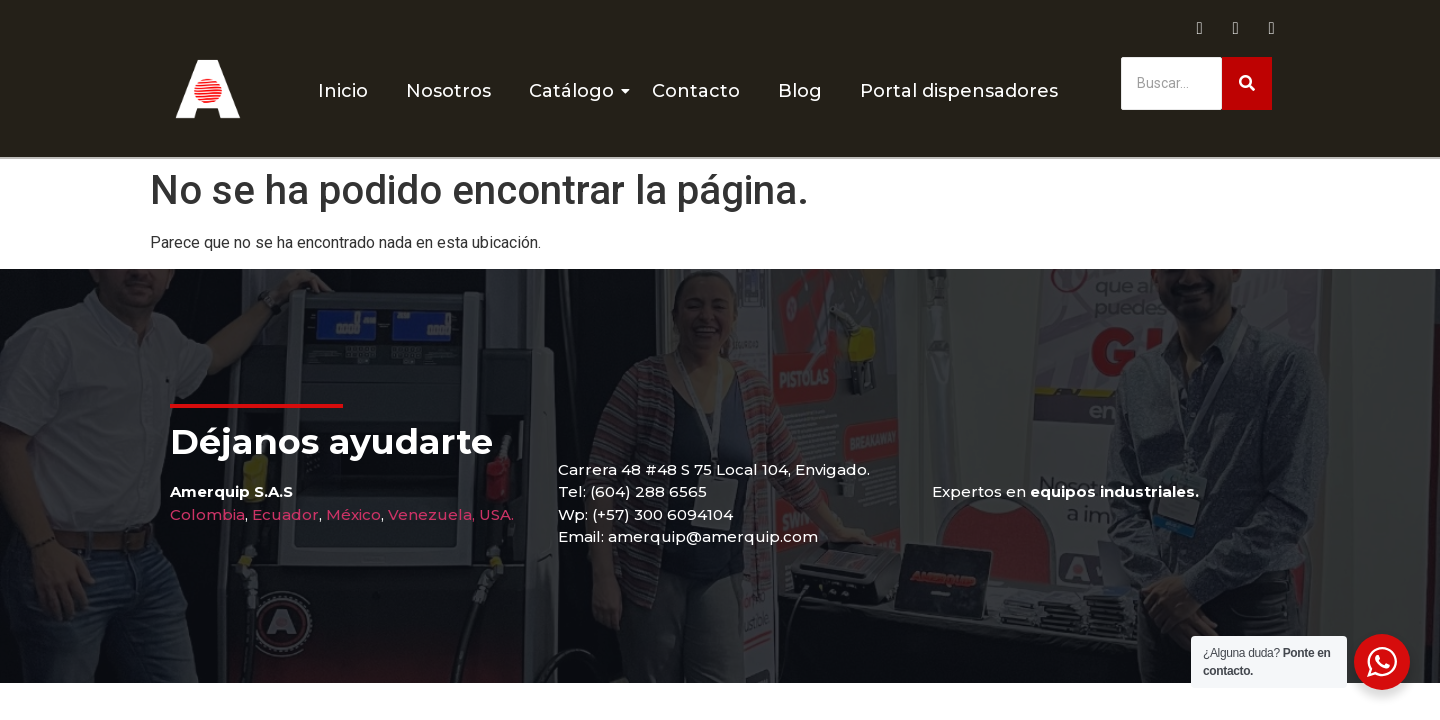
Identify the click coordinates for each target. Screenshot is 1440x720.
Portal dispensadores (959, 91)
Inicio (343, 91)
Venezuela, (431, 514)
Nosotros (448, 91)
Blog (800, 91)
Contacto (696, 91)
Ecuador (285, 514)
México (353, 514)
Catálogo (575, 91)
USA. (496, 514)
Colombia (207, 514)
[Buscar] (1171, 83)
